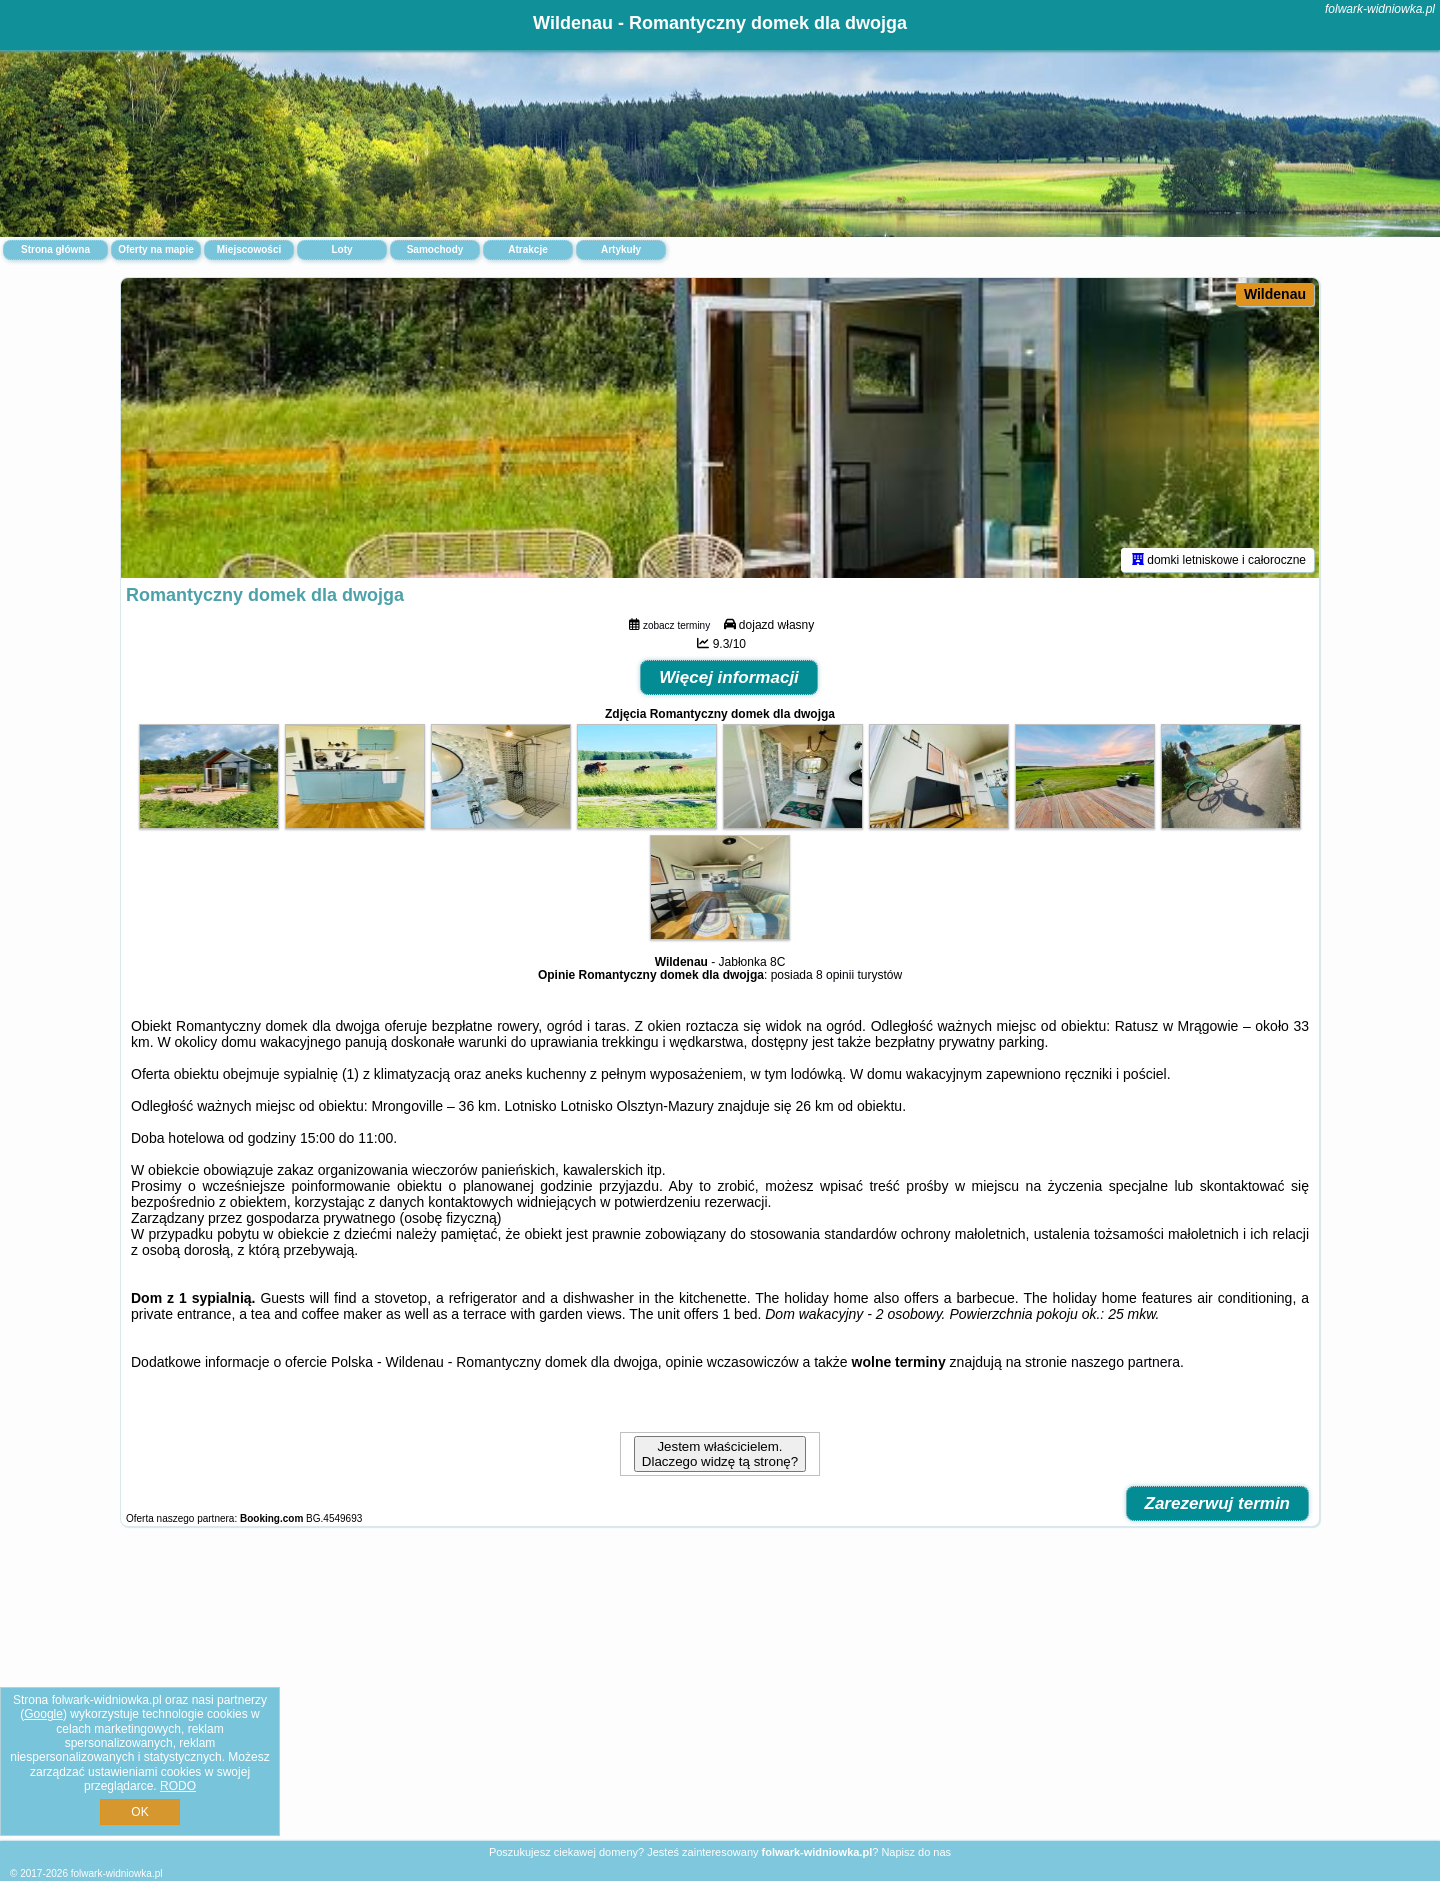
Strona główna (55, 249)
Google (43, 1714)
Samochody (435, 249)
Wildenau (1275, 294)
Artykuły (621, 249)
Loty (341, 249)
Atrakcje (527, 249)
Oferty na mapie (156, 249)
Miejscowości (249, 249)
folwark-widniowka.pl (1380, 9)
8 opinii (835, 975)
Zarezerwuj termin (1218, 1503)
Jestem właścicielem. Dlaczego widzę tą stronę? (720, 1454)
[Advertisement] (720, 1694)
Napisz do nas (916, 1852)
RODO (178, 1786)
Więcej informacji (729, 677)
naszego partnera (1125, 1362)
